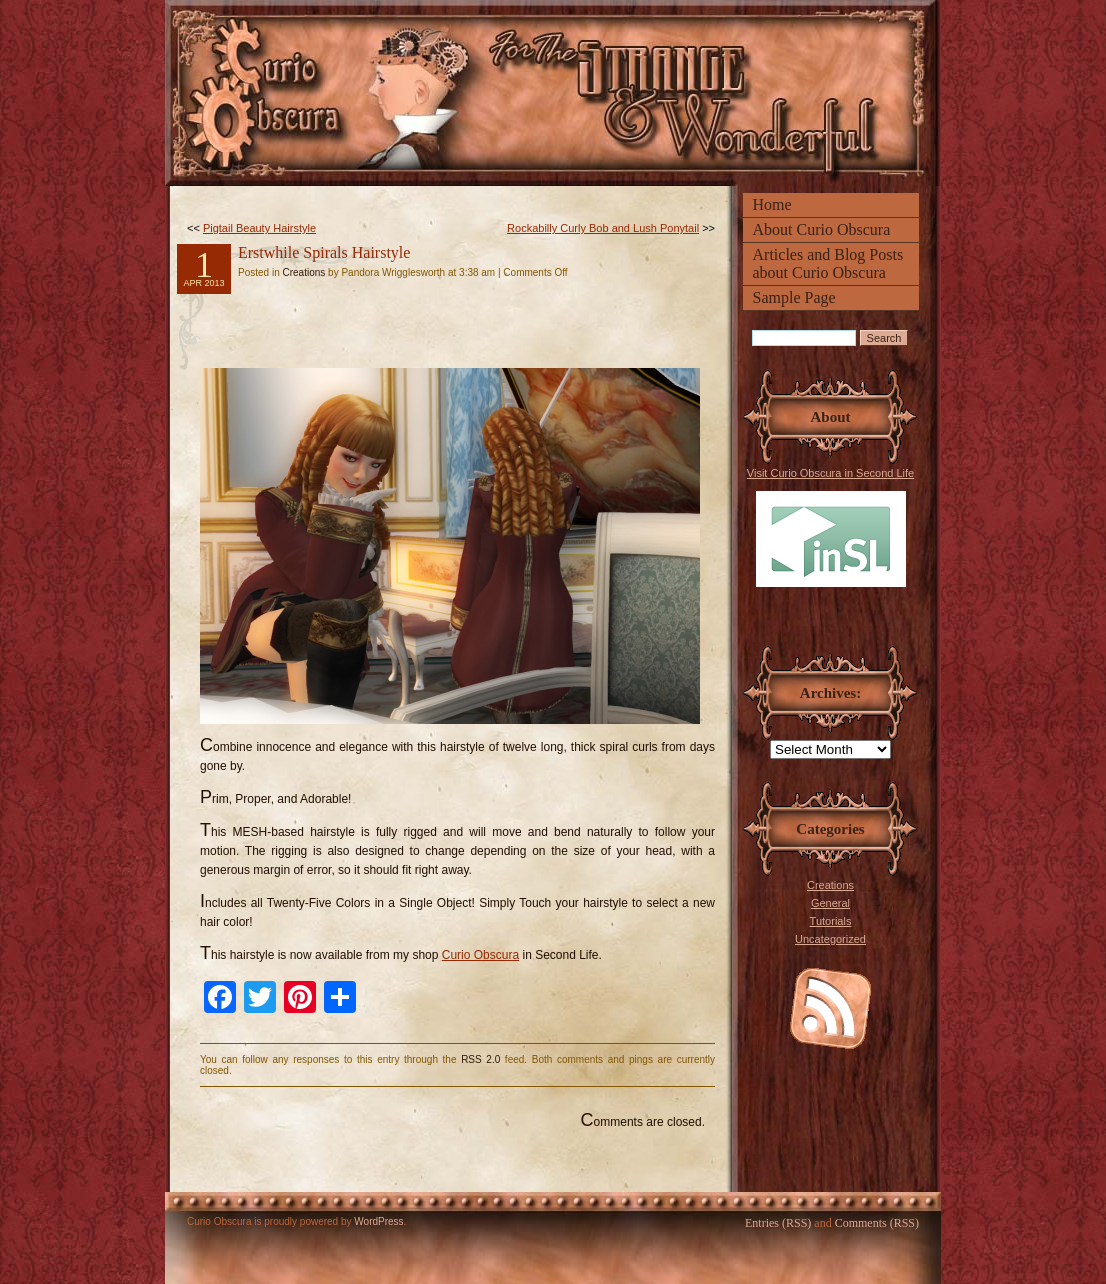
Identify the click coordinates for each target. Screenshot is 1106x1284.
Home (772, 204)
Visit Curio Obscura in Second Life (830, 527)
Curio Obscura (480, 955)
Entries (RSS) (778, 1223)
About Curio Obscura (822, 229)
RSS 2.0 (480, 1059)
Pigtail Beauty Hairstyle (259, 228)
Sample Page (794, 297)
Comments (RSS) (877, 1223)
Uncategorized (830, 939)
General (830, 903)
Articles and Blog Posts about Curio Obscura (828, 263)
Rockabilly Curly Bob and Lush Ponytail (603, 228)
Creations (830, 885)
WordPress (378, 1221)
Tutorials (831, 921)
